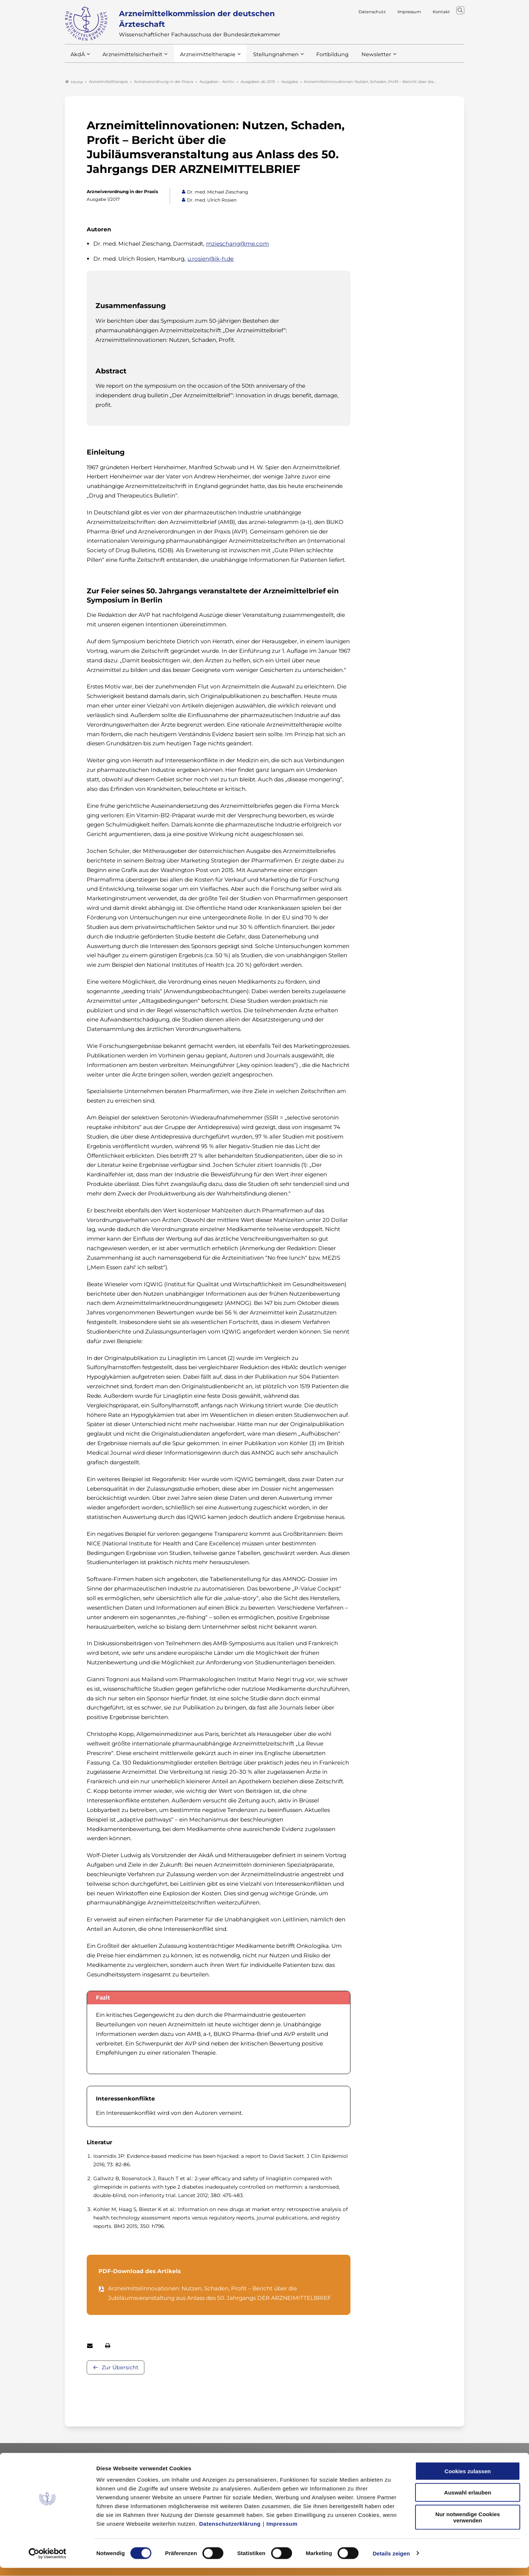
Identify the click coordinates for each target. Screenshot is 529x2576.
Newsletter (361, 58)
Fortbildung (320, 58)
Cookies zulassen (468, 2479)
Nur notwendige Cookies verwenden (467, 2525)
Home (74, 82)
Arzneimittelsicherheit (130, 58)
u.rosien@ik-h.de (210, 259)
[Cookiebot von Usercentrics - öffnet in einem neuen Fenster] (47, 2561)
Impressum (282, 2532)
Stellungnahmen (266, 58)
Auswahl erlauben (467, 2501)
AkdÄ (77, 58)
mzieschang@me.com (237, 243)
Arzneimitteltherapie (201, 58)
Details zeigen (391, 2561)
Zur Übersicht (120, 2368)
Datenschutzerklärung (230, 2532)
